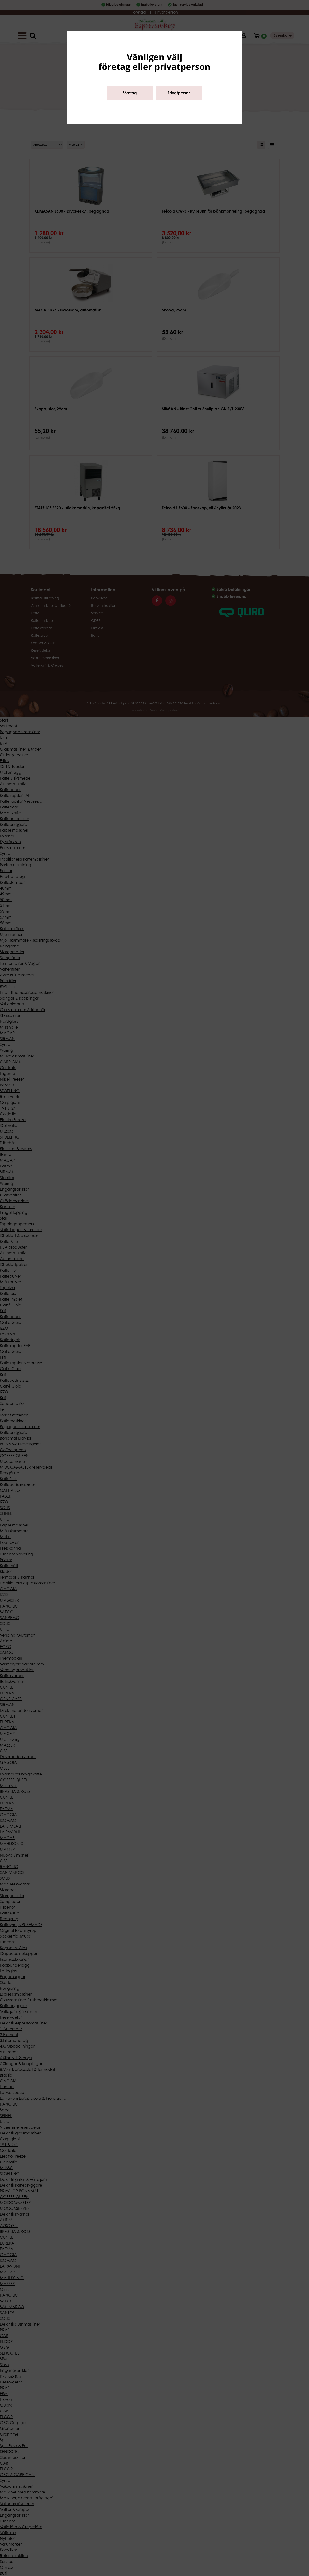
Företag (129, 92)
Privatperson (179, 92)
